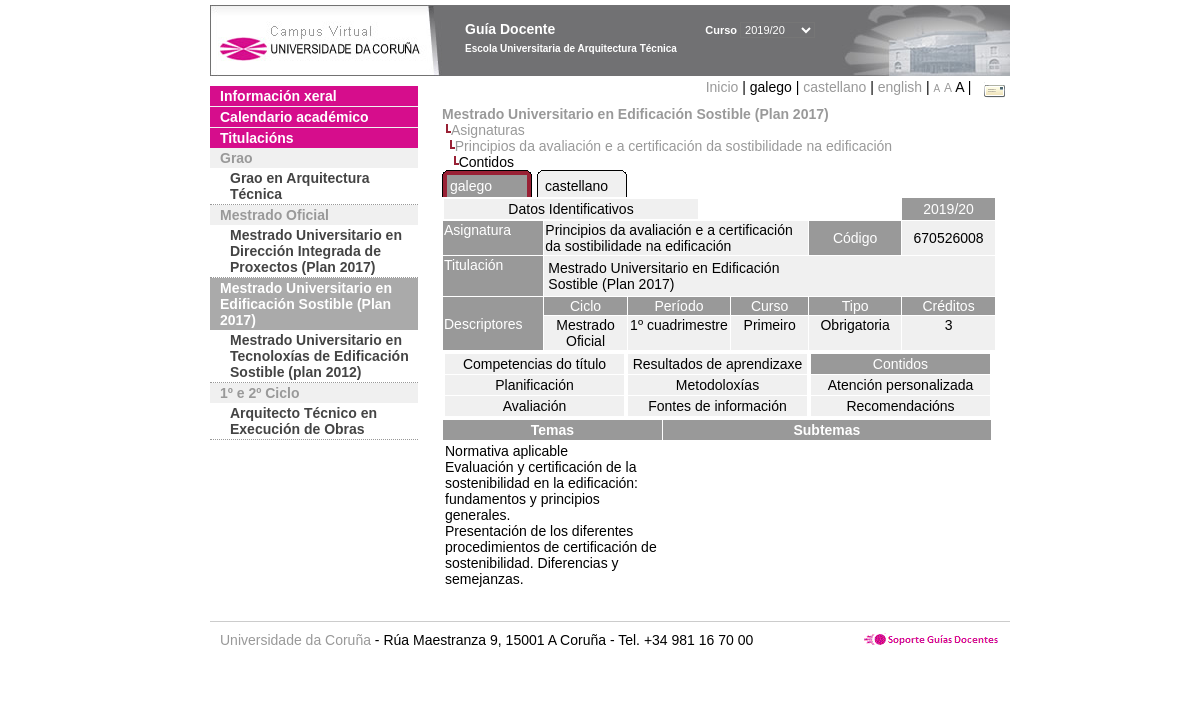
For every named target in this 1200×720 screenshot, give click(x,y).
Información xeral (278, 96)
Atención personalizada (901, 385)
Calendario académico (294, 117)
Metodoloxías (717, 385)
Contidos (900, 364)
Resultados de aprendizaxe (718, 364)
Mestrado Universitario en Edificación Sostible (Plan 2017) (306, 304)
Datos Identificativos (570, 209)
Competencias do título (534, 364)
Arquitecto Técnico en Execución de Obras (303, 421)
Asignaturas (488, 130)
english (900, 87)
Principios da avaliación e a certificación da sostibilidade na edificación (673, 146)
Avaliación (535, 406)
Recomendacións (900, 406)
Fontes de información (717, 406)
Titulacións (257, 138)
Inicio (724, 87)
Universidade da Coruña (295, 640)
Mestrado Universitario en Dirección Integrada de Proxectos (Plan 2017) (316, 251)
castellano (834, 87)
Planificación (534, 385)
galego (471, 186)
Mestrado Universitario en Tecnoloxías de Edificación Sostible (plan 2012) (319, 356)
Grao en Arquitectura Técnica (300, 186)
